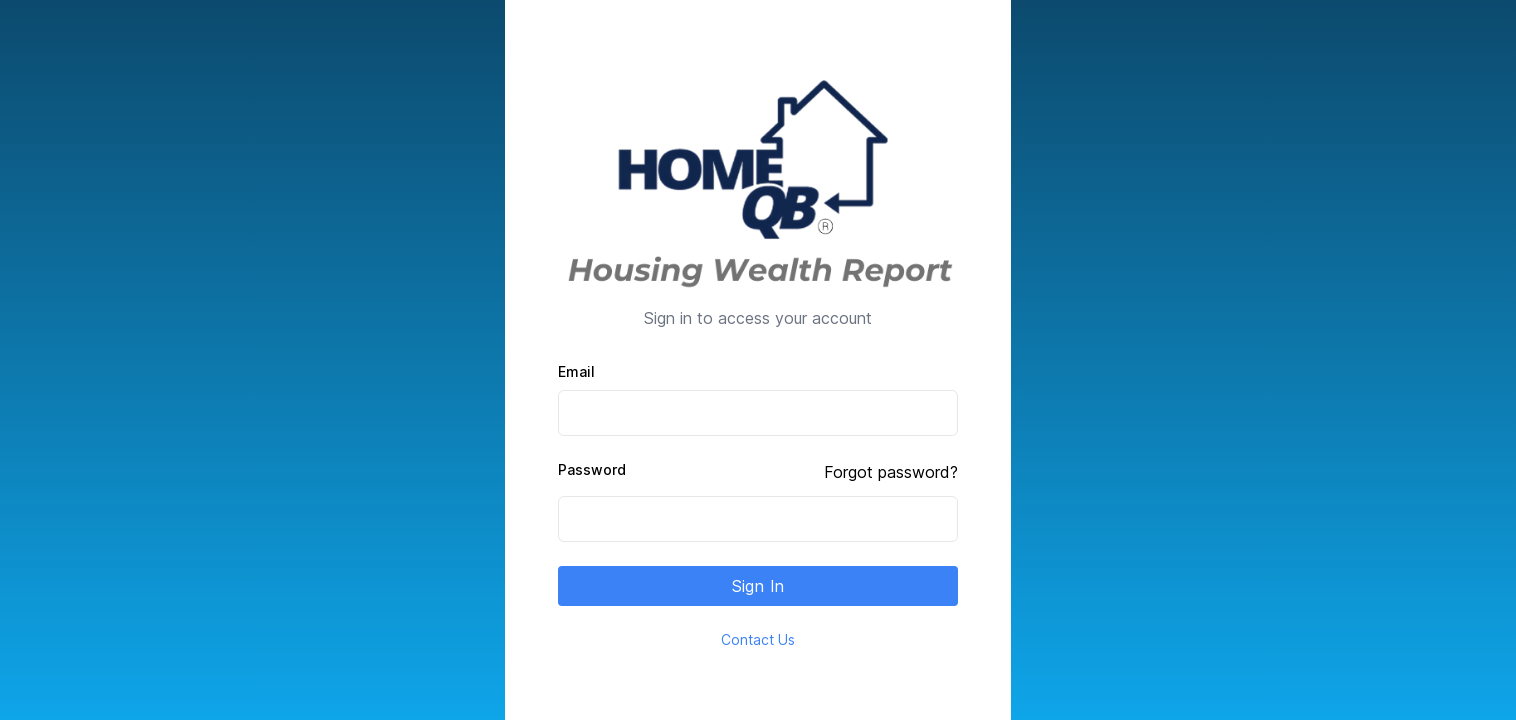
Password (592, 469)
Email (576, 371)
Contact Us (758, 639)
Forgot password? (891, 472)
